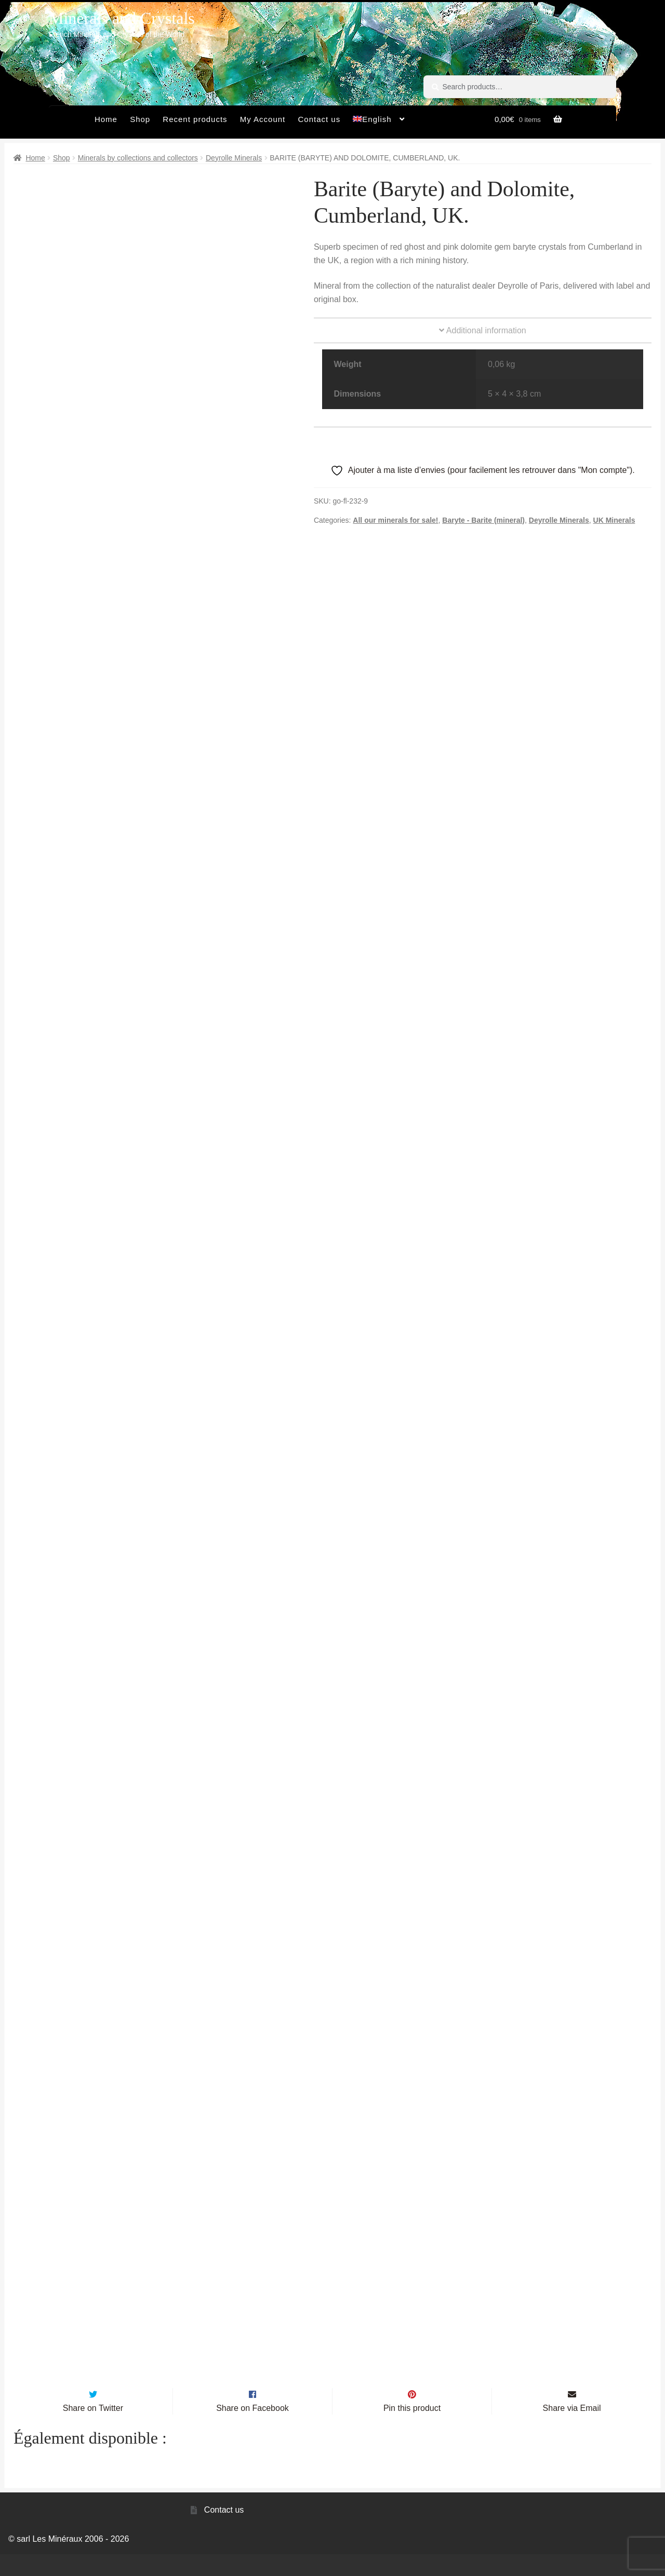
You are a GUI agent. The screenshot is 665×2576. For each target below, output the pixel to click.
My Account (263, 119)
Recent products (195, 119)
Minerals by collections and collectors (138, 158)
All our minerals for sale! (395, 520)
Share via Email (572, 2429)
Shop (140, 119)
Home (106, 119)
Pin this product (412, 2429)
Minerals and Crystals (122, 18)
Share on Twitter (93, 2429)
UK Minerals (614, 520)
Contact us (319, 119)
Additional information (482, 330)
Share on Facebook (252, 2429)
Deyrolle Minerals (234, 158)
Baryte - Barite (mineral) (483, 520)
